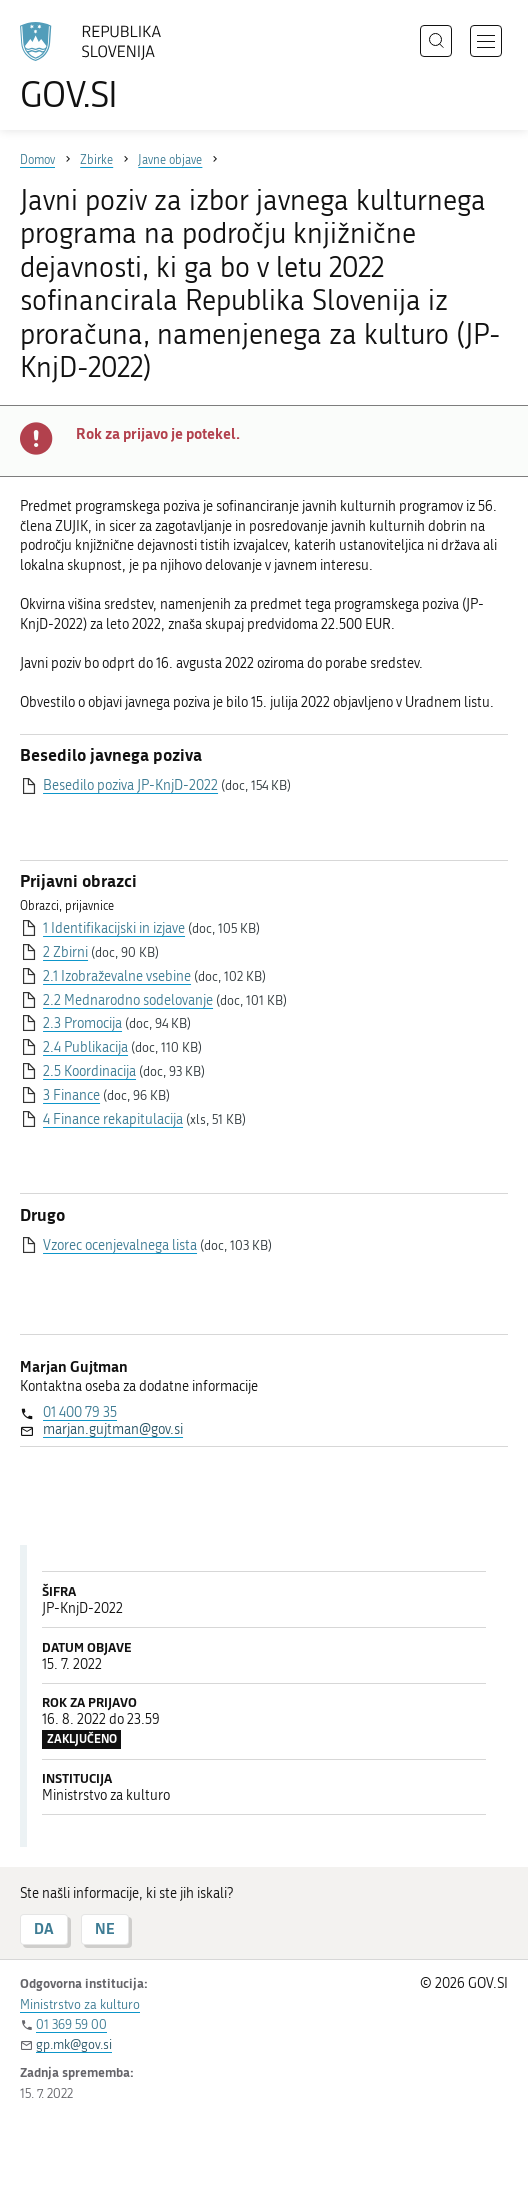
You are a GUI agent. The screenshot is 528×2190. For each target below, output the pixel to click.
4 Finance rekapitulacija (113, 1119)
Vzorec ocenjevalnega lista (120, 1245)
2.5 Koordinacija (89, 1071)
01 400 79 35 (80, 1412)
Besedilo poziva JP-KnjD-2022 (130, 785)
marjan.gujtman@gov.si (113, 1429)
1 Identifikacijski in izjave (114, 928)
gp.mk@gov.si (74, 2044)
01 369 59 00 (71, 2024)
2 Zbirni (65, 952)
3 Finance (71, 1095)
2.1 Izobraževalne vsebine (117, 976)
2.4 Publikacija (85, 1047)
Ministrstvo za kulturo (80, 2004)
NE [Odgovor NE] (105, 1928)
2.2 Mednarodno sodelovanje (128, 1000)
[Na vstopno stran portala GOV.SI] (100, 67)
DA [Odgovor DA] (44, 1928)
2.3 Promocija (82, 1023)
